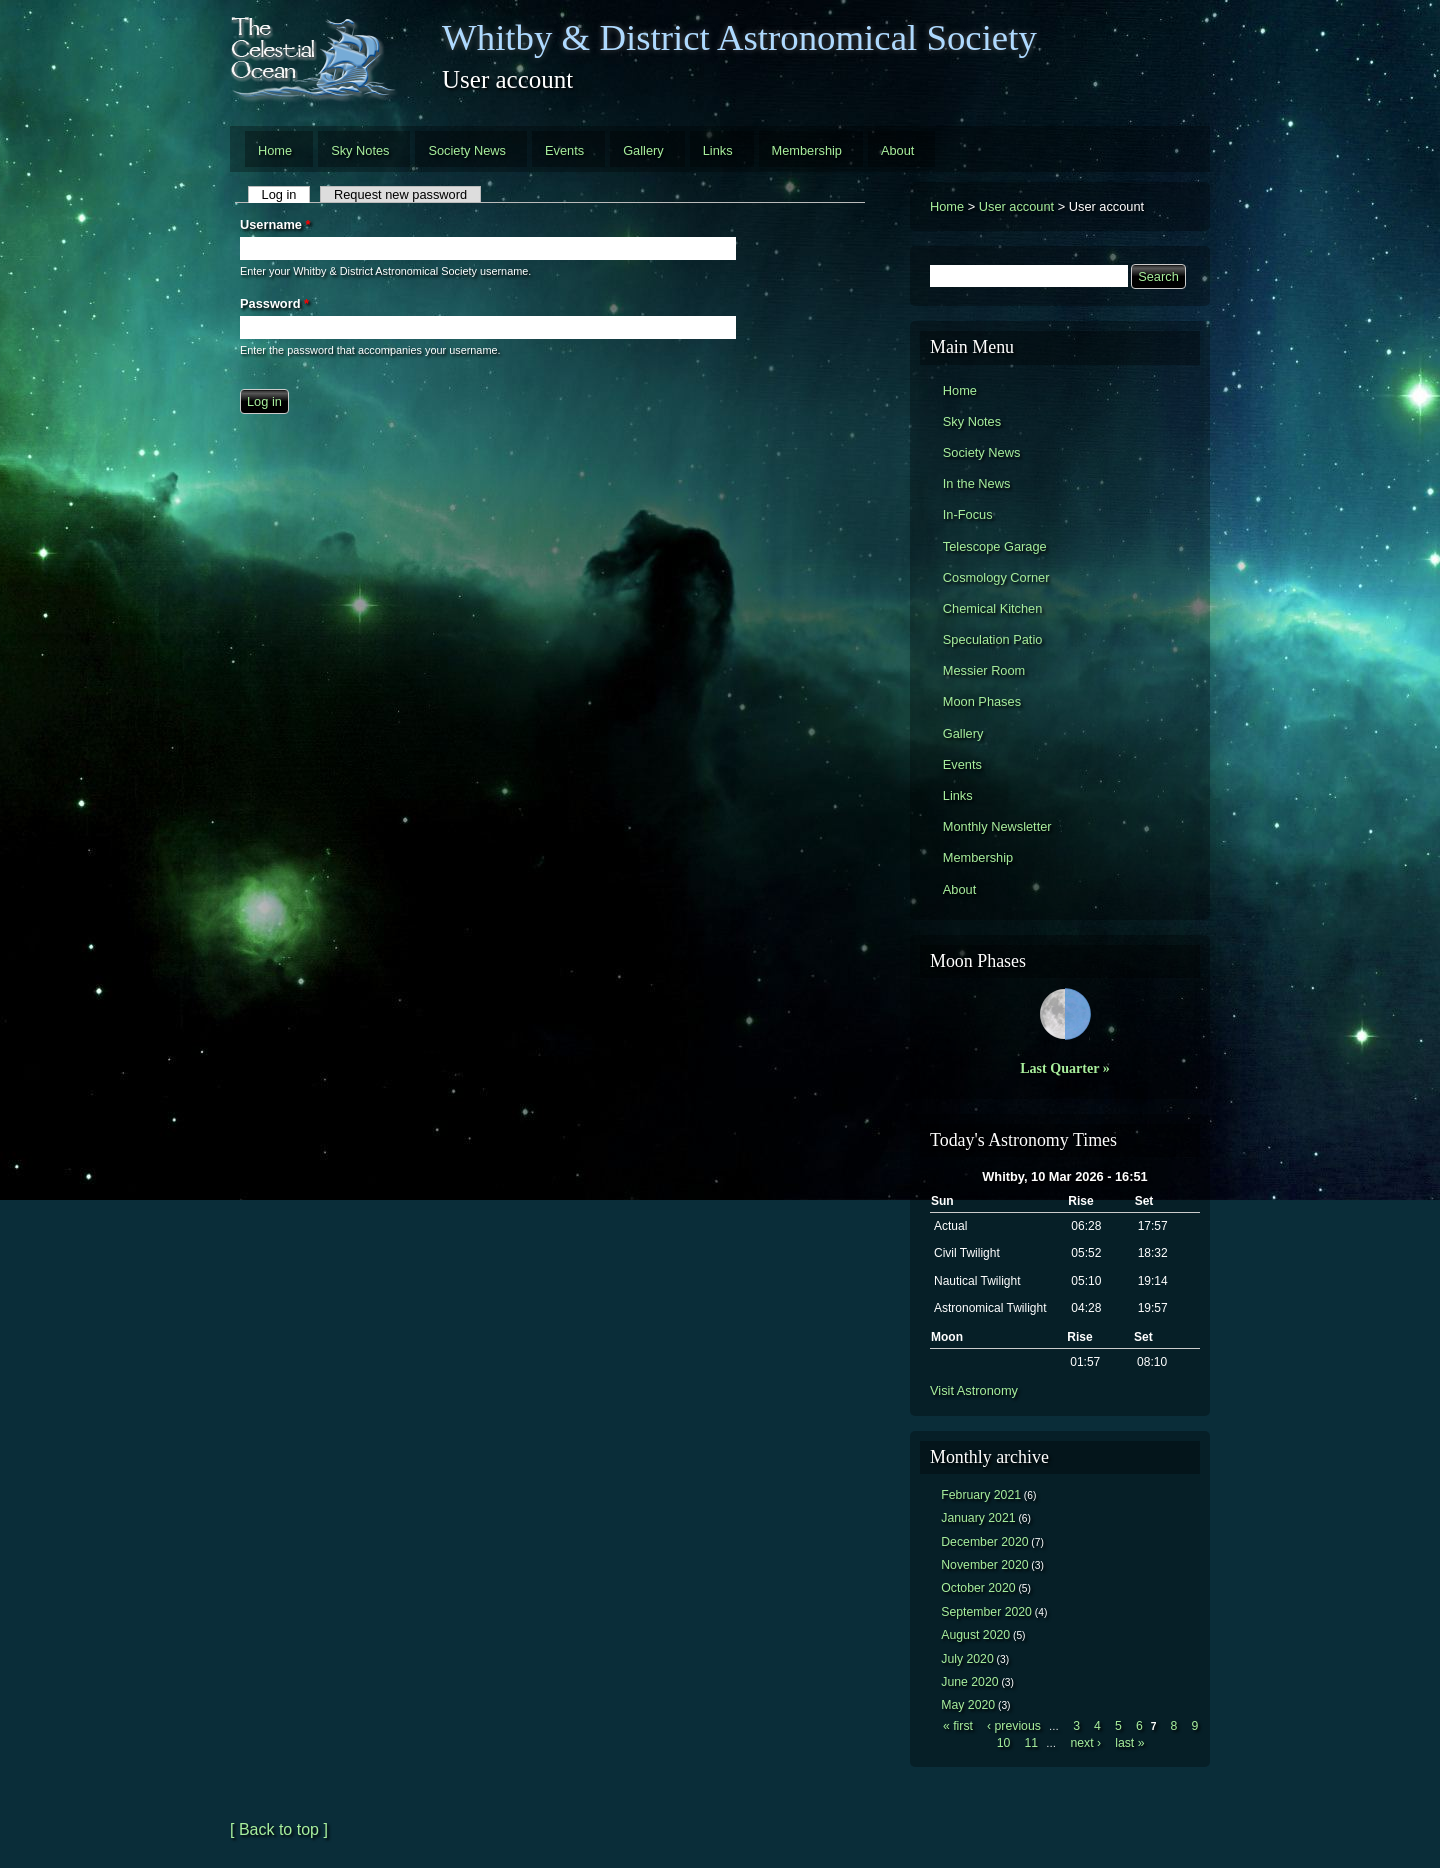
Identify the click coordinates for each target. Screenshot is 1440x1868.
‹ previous (1014, 1726)
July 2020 (967, 1659)
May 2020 (968, 1705)
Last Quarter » (1065, 1068)
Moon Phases (982, 701)
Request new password (400, 194)
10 (1004, 1743)
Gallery (643, 150)
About (897, 150)
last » (1129, 1743)
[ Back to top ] (279, 1829)
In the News (977, 483)
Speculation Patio (993, 639)
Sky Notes (360, 150)
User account (1016, 206)
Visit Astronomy (974, 1390)
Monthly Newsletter (997, 826)
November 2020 (984, 1565)
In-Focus (968, 514)
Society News (467, 150)
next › (1085, 1743)
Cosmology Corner (996, 577)
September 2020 (986, 1612)
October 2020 (978, 1588)
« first (958, 1726)
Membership (807, 150)
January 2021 (978, 1518)
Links (718, 150)
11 (1031, 1743)
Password (274, 303)
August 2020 (975, 1635)
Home (275, 150)
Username (275, 224)
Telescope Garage (995, 546)
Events (564, 150)
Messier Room (984, 670)
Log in (286, 194)
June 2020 (969, 1682)
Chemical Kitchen (993, 608)
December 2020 (984, 1542)
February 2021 (981, 1495)
